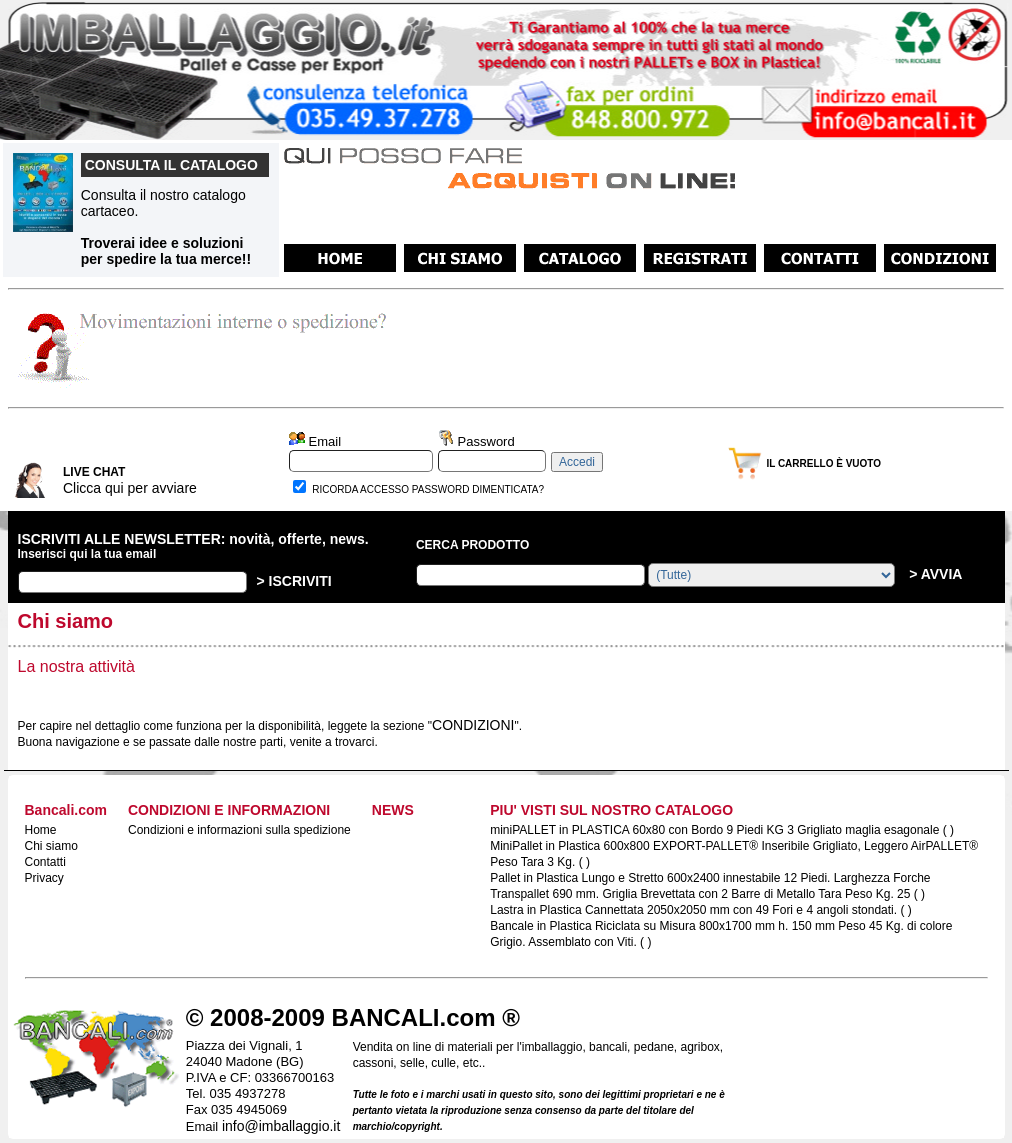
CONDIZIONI (473, 725)
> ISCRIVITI (294, 581)
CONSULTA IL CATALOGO (171, 165)
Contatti (45, 862)
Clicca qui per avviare (130, 488)
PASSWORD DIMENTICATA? (478, 489)
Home (41, 830)
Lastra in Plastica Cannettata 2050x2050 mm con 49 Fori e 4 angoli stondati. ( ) (701, 910)
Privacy (44, 878)
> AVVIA (933, 574)
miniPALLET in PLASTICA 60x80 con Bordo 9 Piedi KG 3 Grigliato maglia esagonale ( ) (722, 830)
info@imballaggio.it (281, 1126)
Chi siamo (51, 846)
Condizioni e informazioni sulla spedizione (239, 830)
